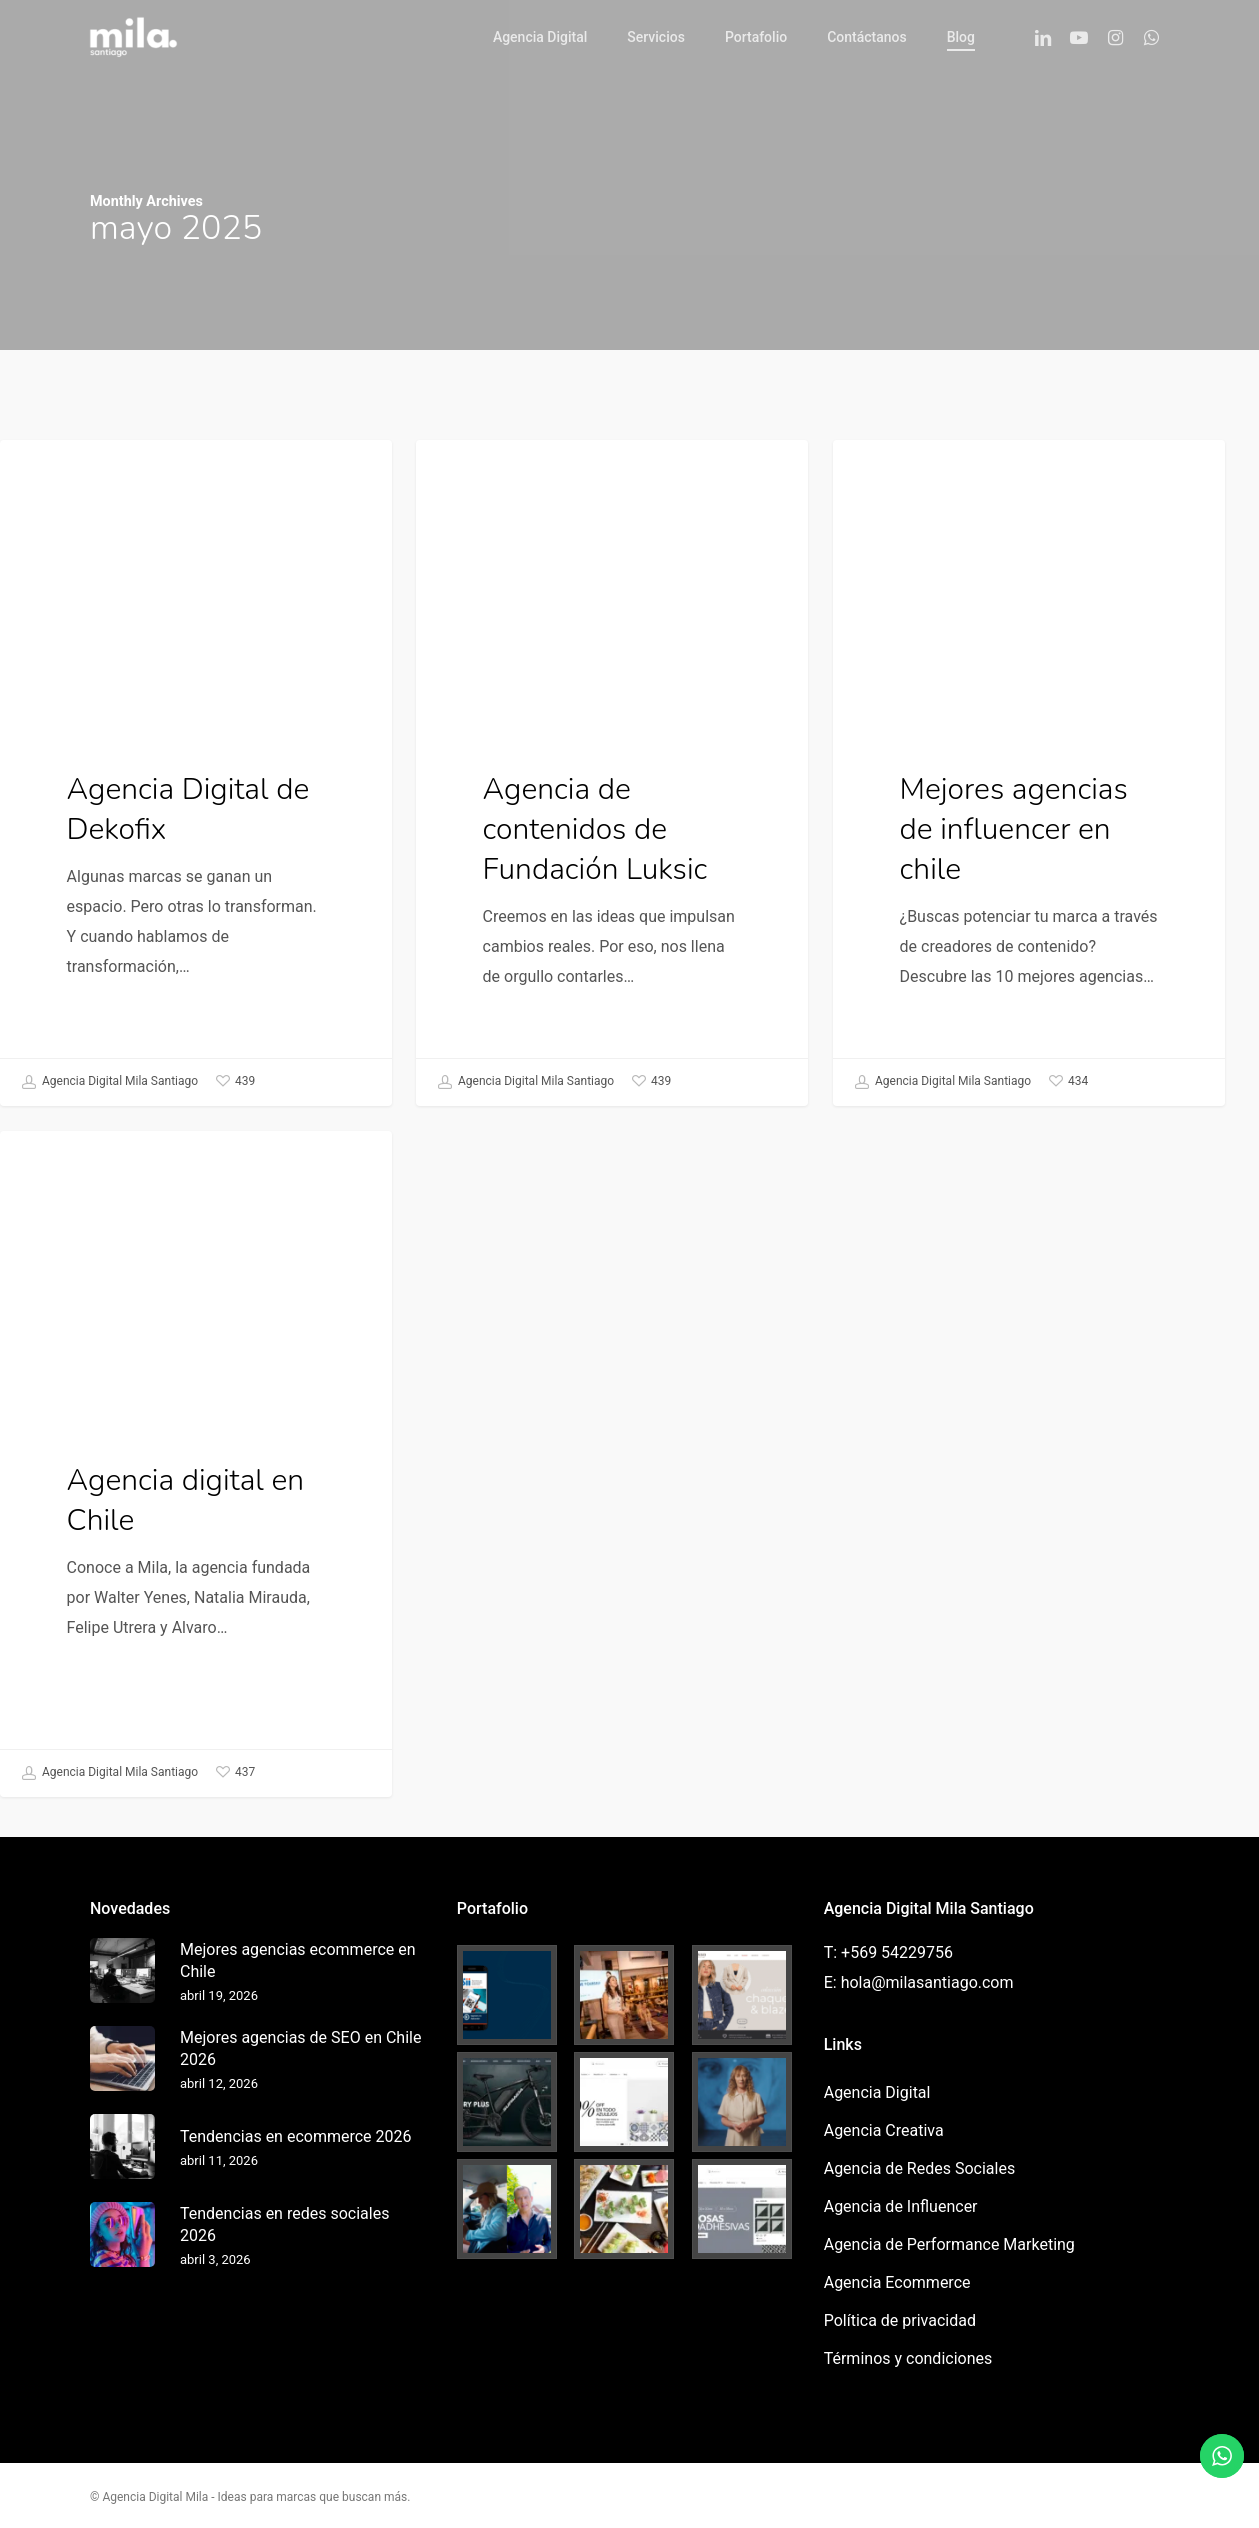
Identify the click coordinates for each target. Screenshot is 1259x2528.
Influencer (901, 471)
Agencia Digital (86, 471)
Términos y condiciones (908, 2358)
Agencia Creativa (508, 471)
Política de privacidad (900, 2320)
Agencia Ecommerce (897, 2282)
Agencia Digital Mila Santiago (109, 1082)
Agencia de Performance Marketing (949, 2244)
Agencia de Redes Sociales (919, 2168)
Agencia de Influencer (901, 2206)
